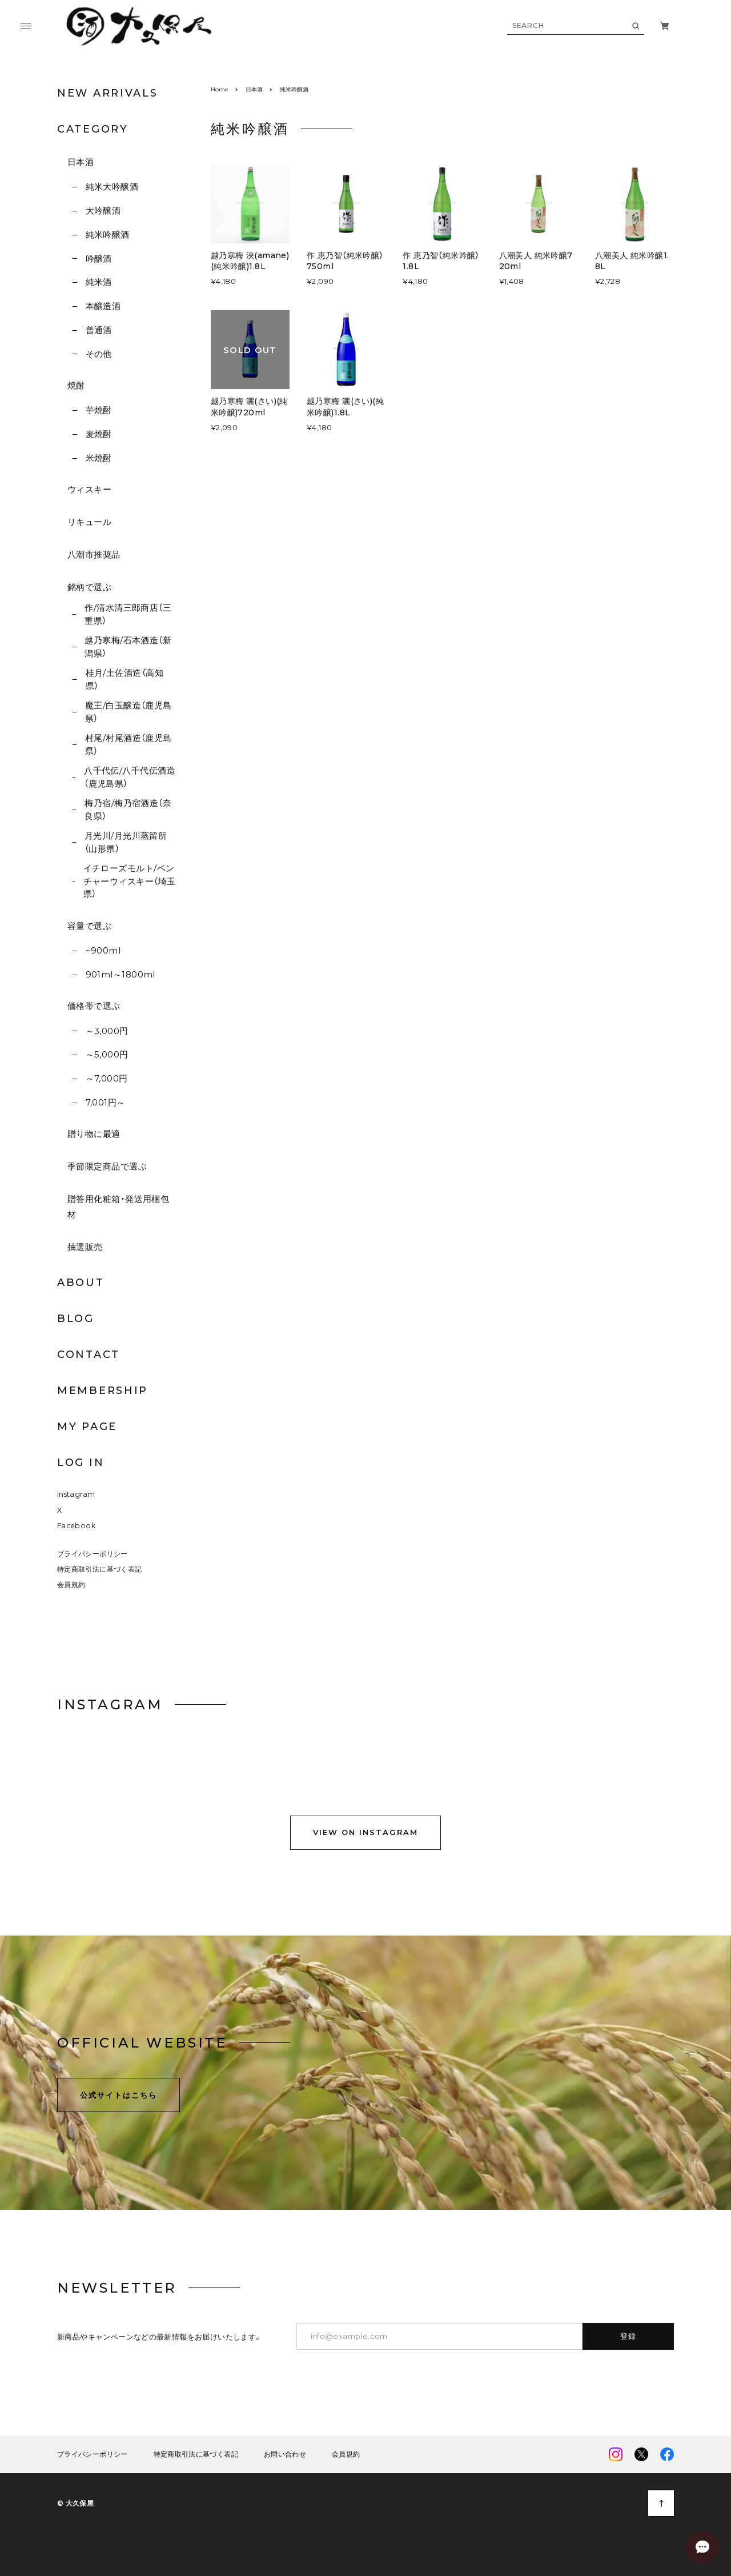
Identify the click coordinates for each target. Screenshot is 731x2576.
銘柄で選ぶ (89, 587)
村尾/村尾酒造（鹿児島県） (128, 744)
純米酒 (99, 282)
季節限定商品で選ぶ (107, 1166)
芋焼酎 (99, 409)
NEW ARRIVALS (107, 93)
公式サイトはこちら (118, 2096)
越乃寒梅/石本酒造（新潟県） (128, 647)
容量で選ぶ (89, 925)
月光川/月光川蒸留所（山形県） (126, 842)
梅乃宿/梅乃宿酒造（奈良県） (128, 810)
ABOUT (81, 1282)
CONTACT (88, 1354)
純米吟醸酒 (108, 234)
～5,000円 (107, 1054)
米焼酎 (99, 457)
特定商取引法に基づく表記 (99, 1571)
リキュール (89, 521)
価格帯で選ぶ (94, 1005)
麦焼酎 (99, 433)
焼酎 (76, 385)
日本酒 (80, 162)
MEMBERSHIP (102, 1390)
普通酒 (99, 329)
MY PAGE (87, 1426)
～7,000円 (107, 1078)
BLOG (75, 1318)
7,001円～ (106, 1102)
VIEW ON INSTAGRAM (365, 1835)
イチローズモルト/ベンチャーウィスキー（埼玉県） (129, 881)
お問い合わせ (285, 2456)
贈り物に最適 (94, 1133)
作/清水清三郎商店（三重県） (128, 614)
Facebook (76, 1528)
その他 (99, 353)
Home (219, 89)
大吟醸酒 (103, 210)
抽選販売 (85, 1246)
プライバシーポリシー (92, 1555)
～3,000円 (107, 1030)
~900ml (103, 950)
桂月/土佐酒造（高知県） (125, 679)
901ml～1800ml (120, 974)
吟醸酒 (99, 258)
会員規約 (71, 1587)
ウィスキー (89, 489)
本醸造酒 (103, 306)
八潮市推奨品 (94, 554)
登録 (628, 2338)
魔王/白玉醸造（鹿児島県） (128, 712)
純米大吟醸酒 (112, 186)
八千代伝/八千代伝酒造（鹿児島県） (129, 777)
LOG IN (80, 1462)
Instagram (76, 1496)
